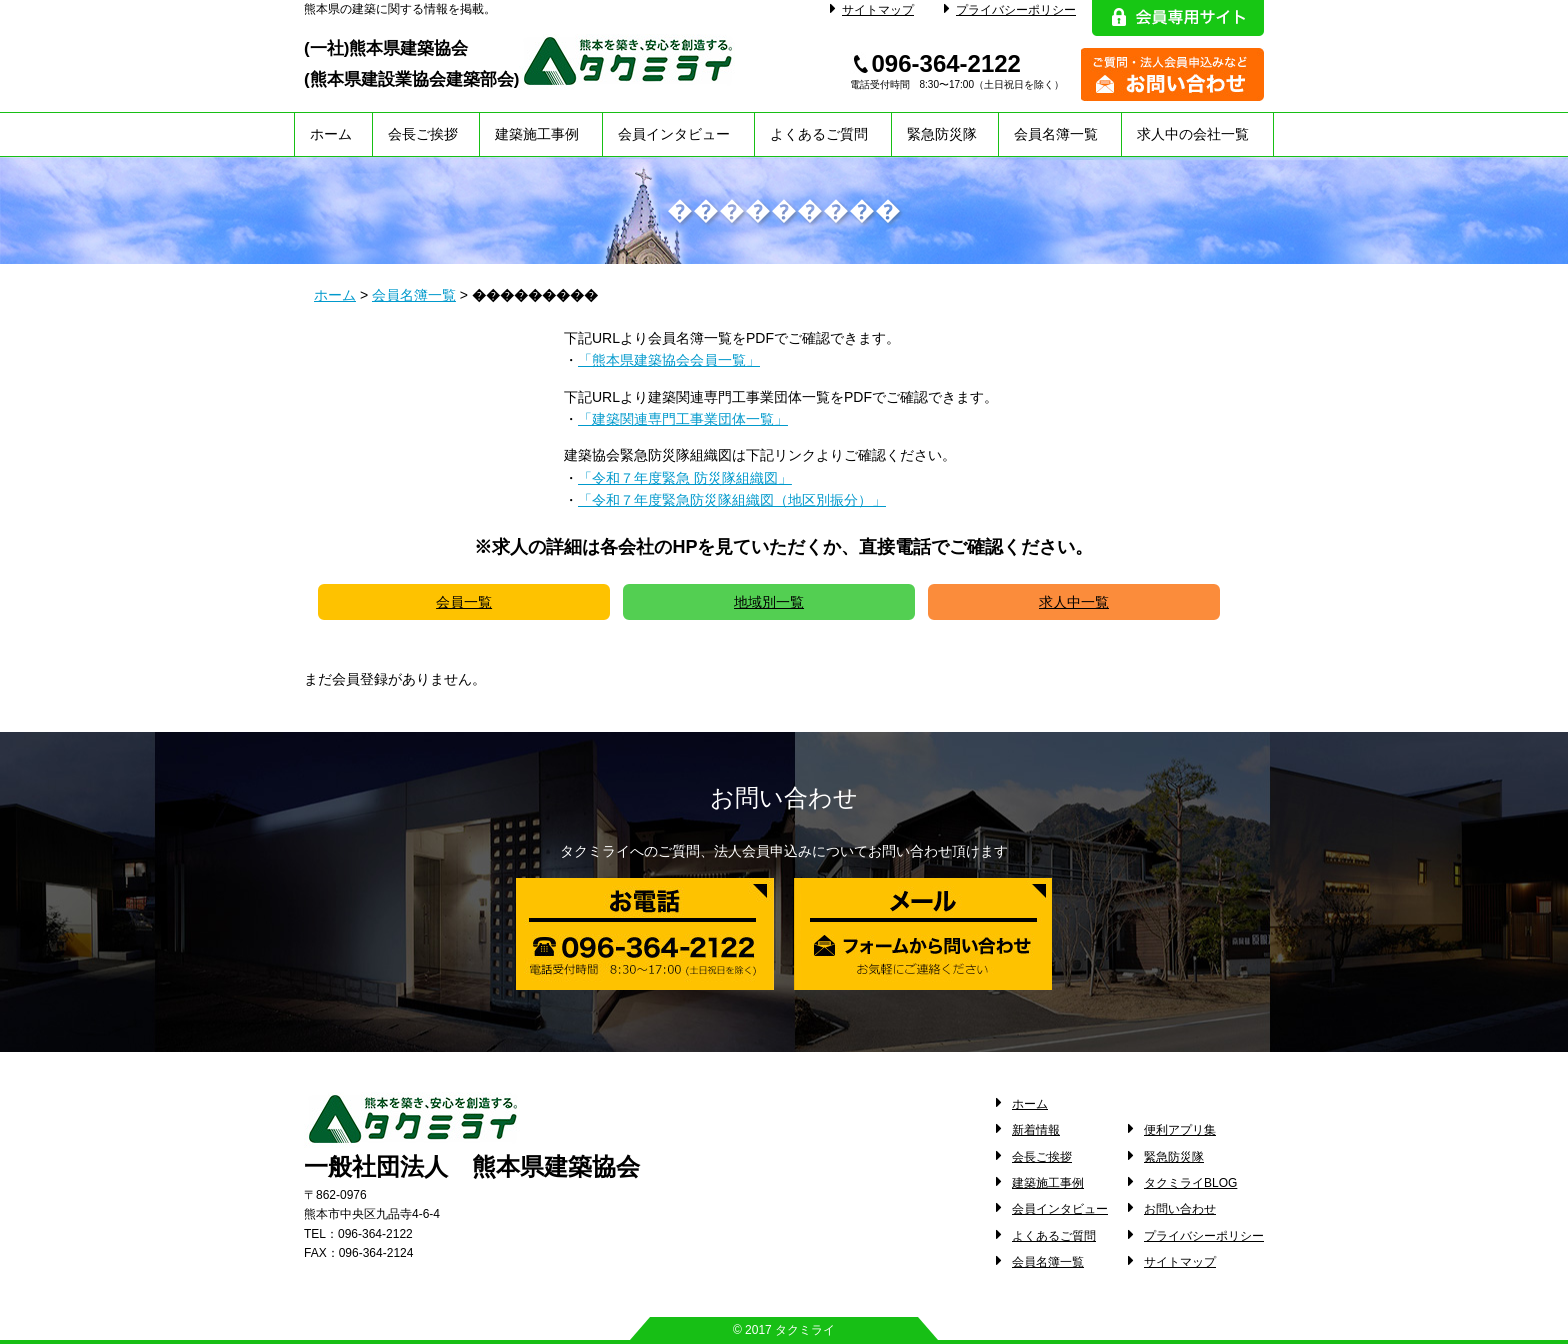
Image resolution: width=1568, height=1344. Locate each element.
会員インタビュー (674, 134)
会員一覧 (464, 602)
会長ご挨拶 (423, 134)
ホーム (331, 134)
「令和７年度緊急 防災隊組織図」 (685, 478)
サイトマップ (872, 10)
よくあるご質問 (819, 134)
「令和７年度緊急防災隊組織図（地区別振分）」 (732, 500)
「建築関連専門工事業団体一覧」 (683, 419)
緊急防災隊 (942, 134)
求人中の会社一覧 (1193, 134)
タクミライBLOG (1190, 1183)
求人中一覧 (1074, 602)
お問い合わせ (1180, 1209)
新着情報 (1036, 1130)
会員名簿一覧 (1056, 134)
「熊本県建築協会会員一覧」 (669, 360)
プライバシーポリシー (1010, 10)
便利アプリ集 (1180, 1130)
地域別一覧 (769, 602)
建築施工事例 (537, 134)
